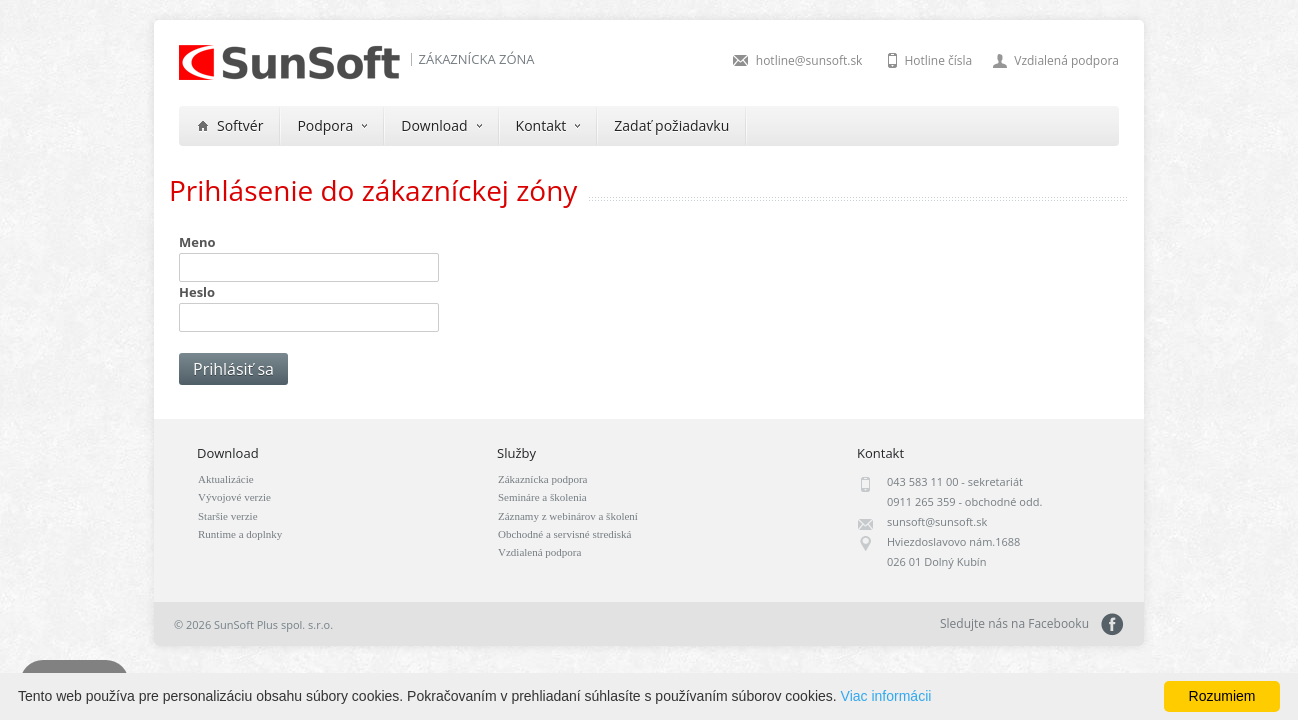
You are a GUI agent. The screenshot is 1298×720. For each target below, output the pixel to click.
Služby (516, 453)
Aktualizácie (226, 479)
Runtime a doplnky (240, 534)
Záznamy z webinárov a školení (568, 516)
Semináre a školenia (542, 497)
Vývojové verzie (234, 497)
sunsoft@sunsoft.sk (937, 521)
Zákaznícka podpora (542, 479)
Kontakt (548, 125)
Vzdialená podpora (1066, 60)
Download (441, 125)
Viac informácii (886, 696)
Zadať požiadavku (671, 125)
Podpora (332, 125)
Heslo (197, 292)
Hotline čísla (938, 60)
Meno (197, 242)
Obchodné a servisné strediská (565, 534)
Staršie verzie (228, 516)
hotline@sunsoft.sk (809, 60)
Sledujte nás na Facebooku (1112, 624)
